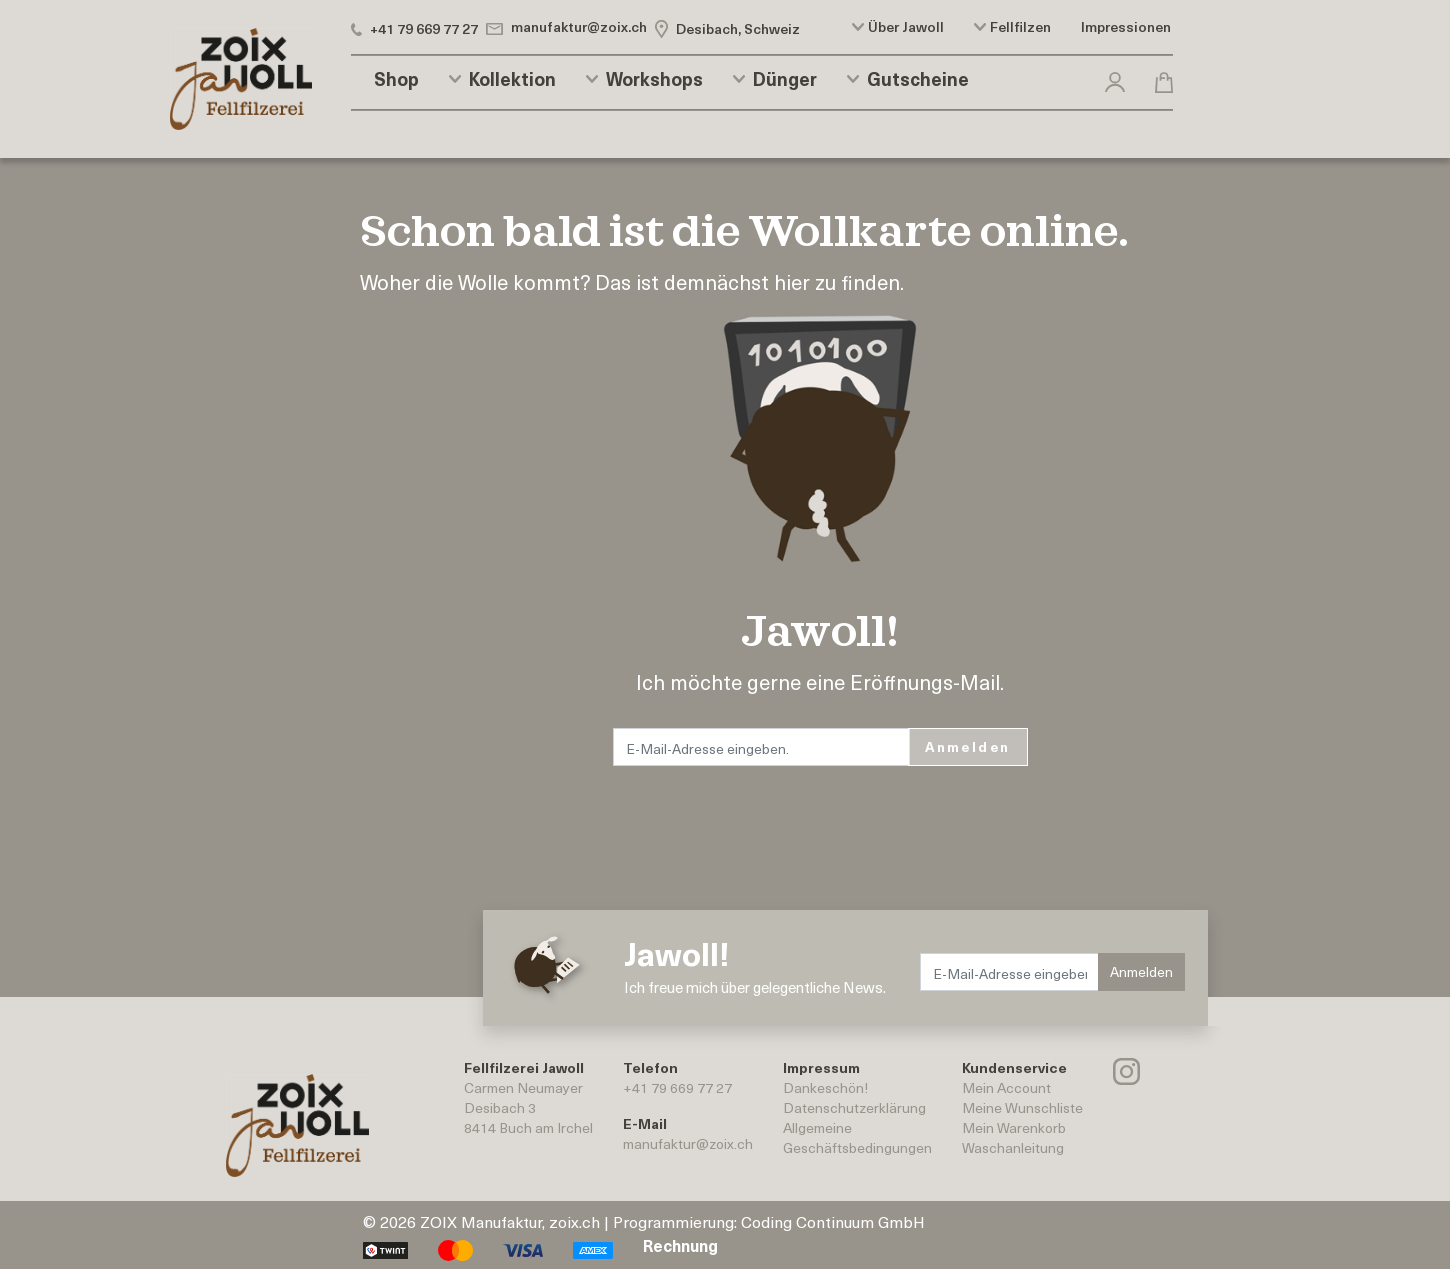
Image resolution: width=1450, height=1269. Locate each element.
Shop (396, 79)
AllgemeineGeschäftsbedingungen (857, 1137)
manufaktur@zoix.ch (688, 1143)
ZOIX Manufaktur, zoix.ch (510, 1221)
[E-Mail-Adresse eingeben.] (762, 747)
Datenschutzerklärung (854, 1107)
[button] (1115, 78)
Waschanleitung (1013, 1147)
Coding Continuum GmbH (833, 1221)
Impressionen (1126, 27)
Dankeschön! (825, 1087)
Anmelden (967, 746)
